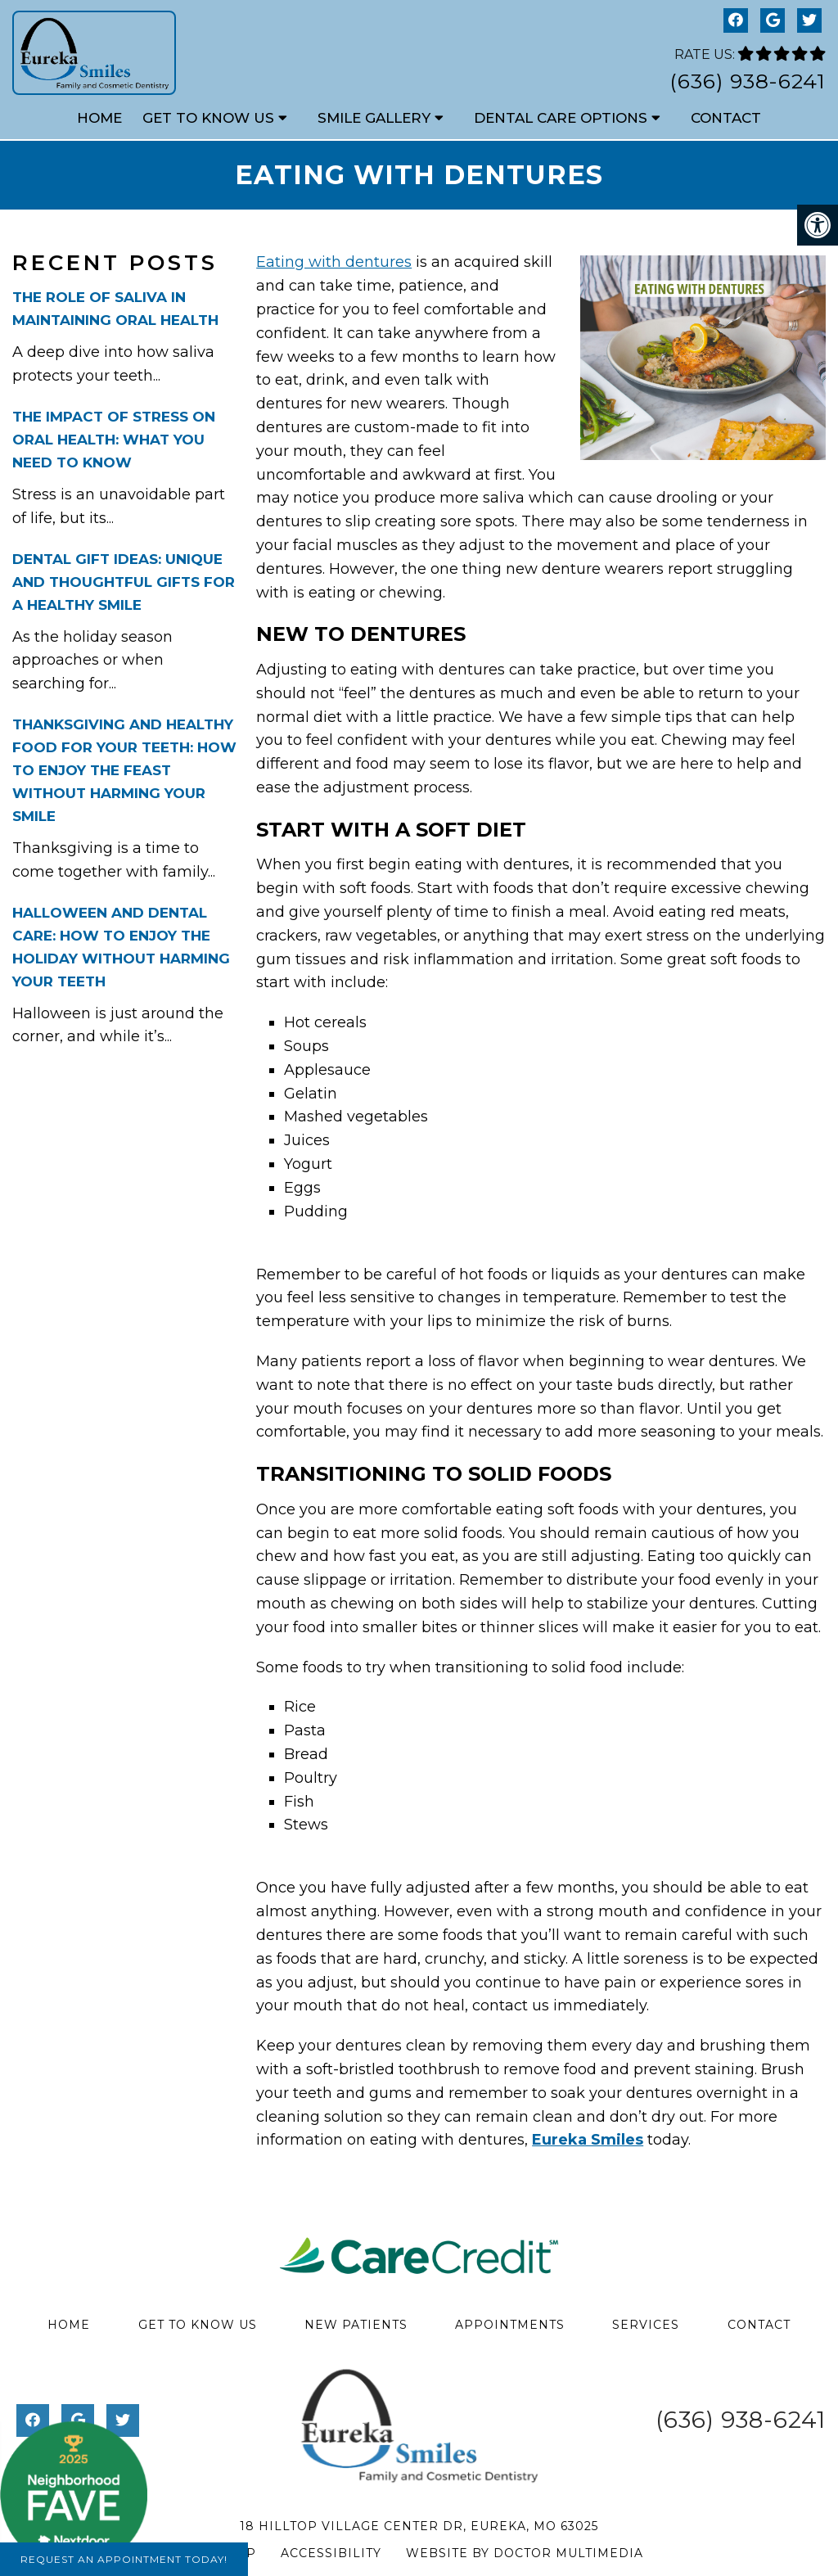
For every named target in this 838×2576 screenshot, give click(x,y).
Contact (726, 118)
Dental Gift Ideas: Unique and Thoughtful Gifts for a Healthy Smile (123, 582)
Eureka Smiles (587, 2140)
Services (645, 2324)
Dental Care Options (560, 118)
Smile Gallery (374, 118)
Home (99, 118)
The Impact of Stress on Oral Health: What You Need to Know (113, 439)
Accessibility (331, 2553)
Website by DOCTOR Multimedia (524, 2553)
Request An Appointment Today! (124, 2559)
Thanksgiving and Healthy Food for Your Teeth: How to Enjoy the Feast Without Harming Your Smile (124, 770)
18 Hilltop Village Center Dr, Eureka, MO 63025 (419, 2526)
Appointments (510, 2324)
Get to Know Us (208, 118)
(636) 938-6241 (747, 81)
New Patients (356, 2324)
